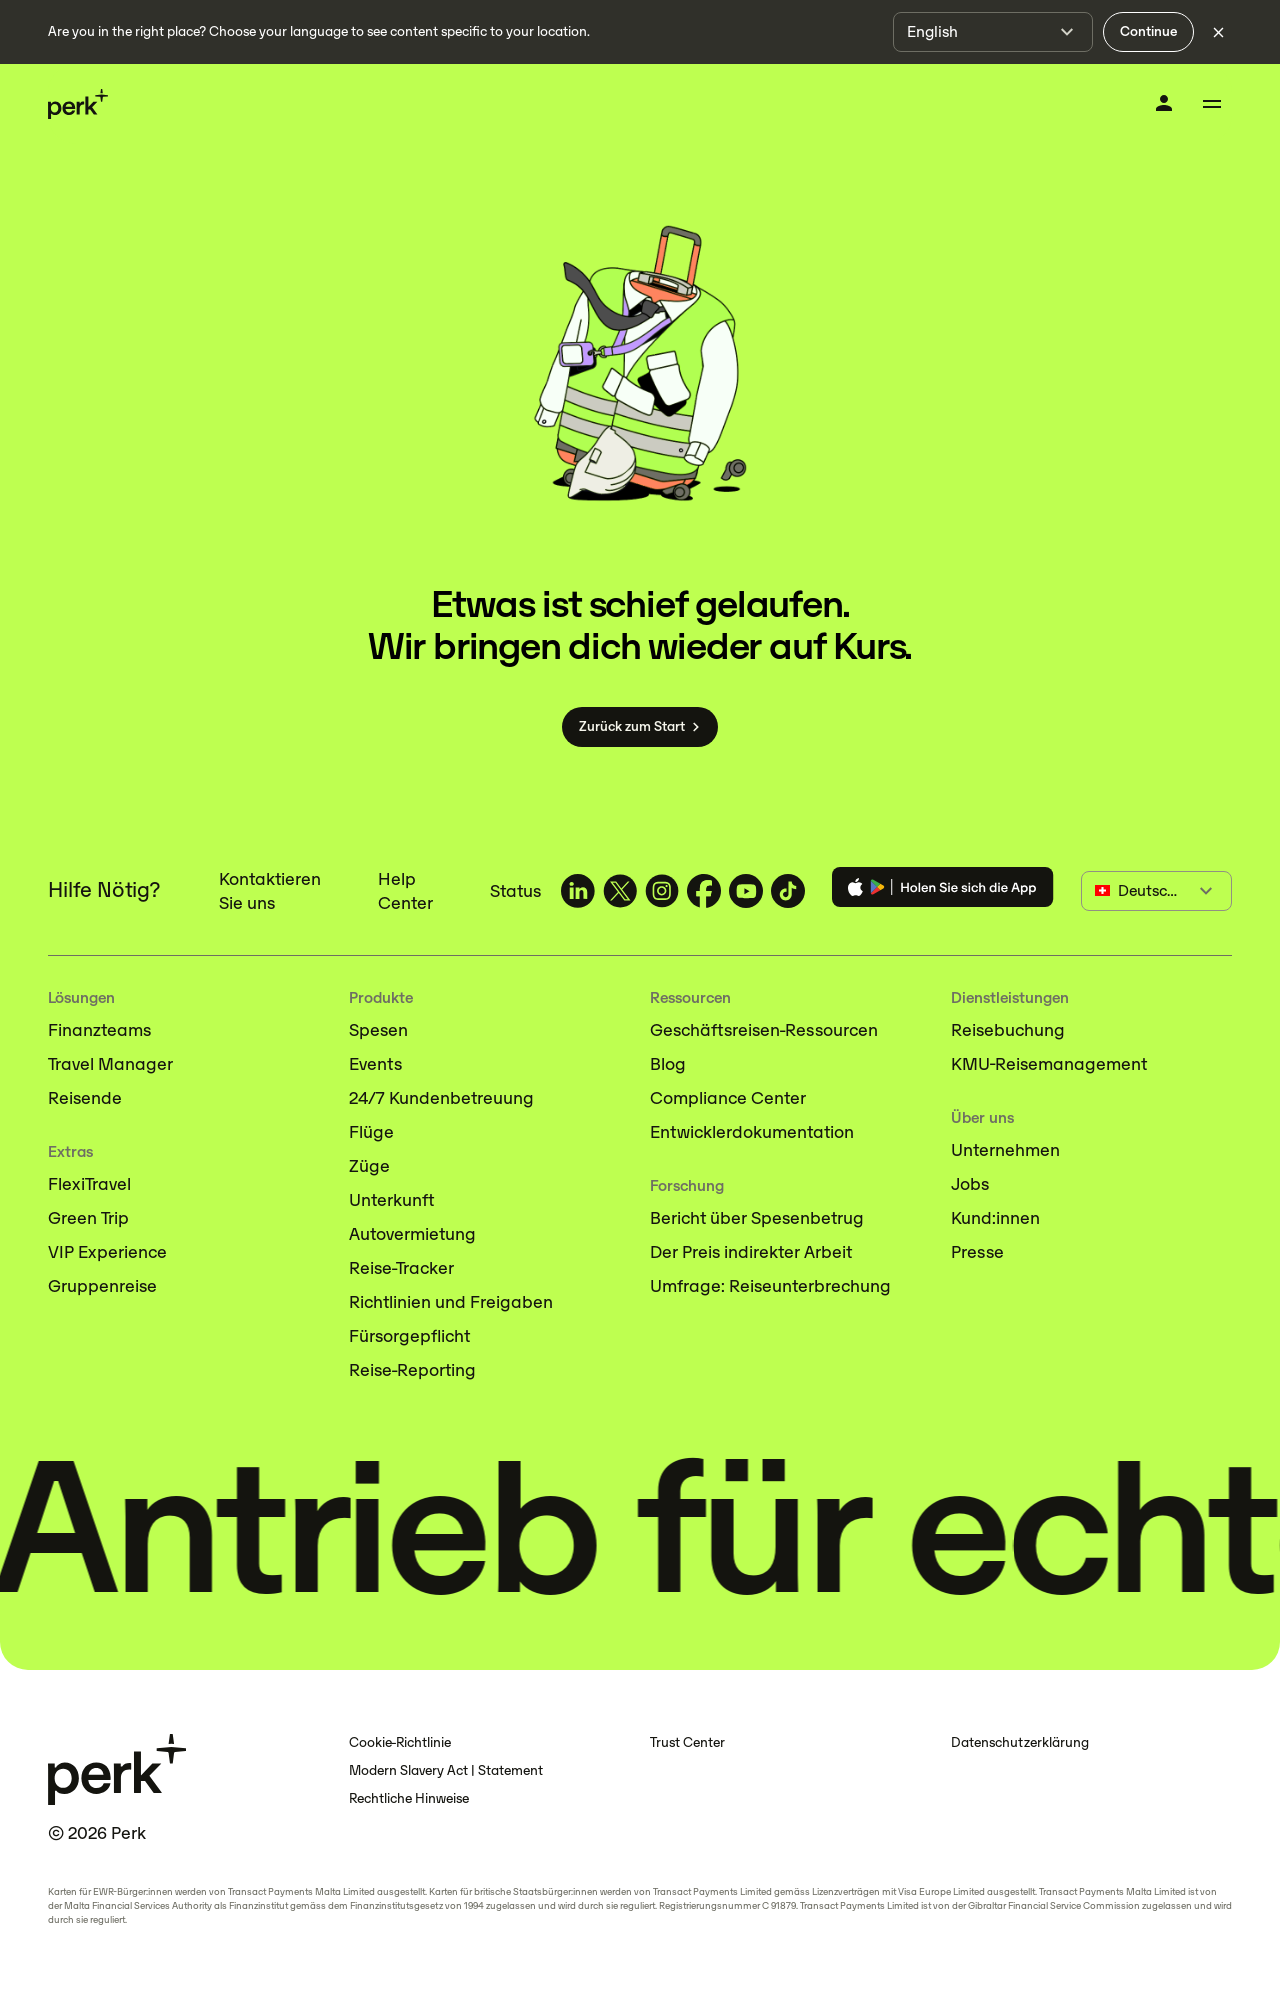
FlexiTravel (89, 1184)
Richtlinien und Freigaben (451, 1302)
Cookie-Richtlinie (400, 1742)
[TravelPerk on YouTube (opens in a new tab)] (746, 891)
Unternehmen (1005, 1150)
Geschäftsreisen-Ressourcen (764, 1030)
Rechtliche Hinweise (409, 1798)
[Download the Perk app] (943, 890)
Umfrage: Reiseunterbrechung (770, 1286)
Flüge (371, 1132)
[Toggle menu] (1212, 104)
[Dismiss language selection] (1218, 32)
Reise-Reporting (412, 1370)
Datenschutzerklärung (1020, 1742)
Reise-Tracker (401, 1268)
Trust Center (687, 1742)
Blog (668, 1064)
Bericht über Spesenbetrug (757, 1218)
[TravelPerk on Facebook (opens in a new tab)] (704, 891)
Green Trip (88, 1218)
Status (515, 891)
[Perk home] (78, 104)
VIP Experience (107, 1252)
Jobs (970, 1184)
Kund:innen (995, 1218)
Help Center (405, 891)
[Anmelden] (1164, 103)
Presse (977, 1252)
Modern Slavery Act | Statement (446, 1770)
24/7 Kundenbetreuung (441, 1098)
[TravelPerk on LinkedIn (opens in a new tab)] (578, 891)
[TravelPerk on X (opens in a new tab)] (620, 891)
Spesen (378, 1030)
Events (375, 1064)
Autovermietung (412, 1234)
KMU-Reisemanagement (1049, 1064)
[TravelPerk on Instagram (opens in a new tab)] (662, 891)
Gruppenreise (102, 1286)
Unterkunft (391, 1200)
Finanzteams (99, 1030)
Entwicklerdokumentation (752, 1132)
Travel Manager (110, 1064)
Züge (369, 1166)
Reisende (85, 1098)
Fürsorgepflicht (409, 1336)
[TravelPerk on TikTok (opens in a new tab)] (788, 891)
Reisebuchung (1008, 1030)
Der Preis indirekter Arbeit (751, 1252)
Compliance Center (728, 1098)
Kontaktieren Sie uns (270, 891)
